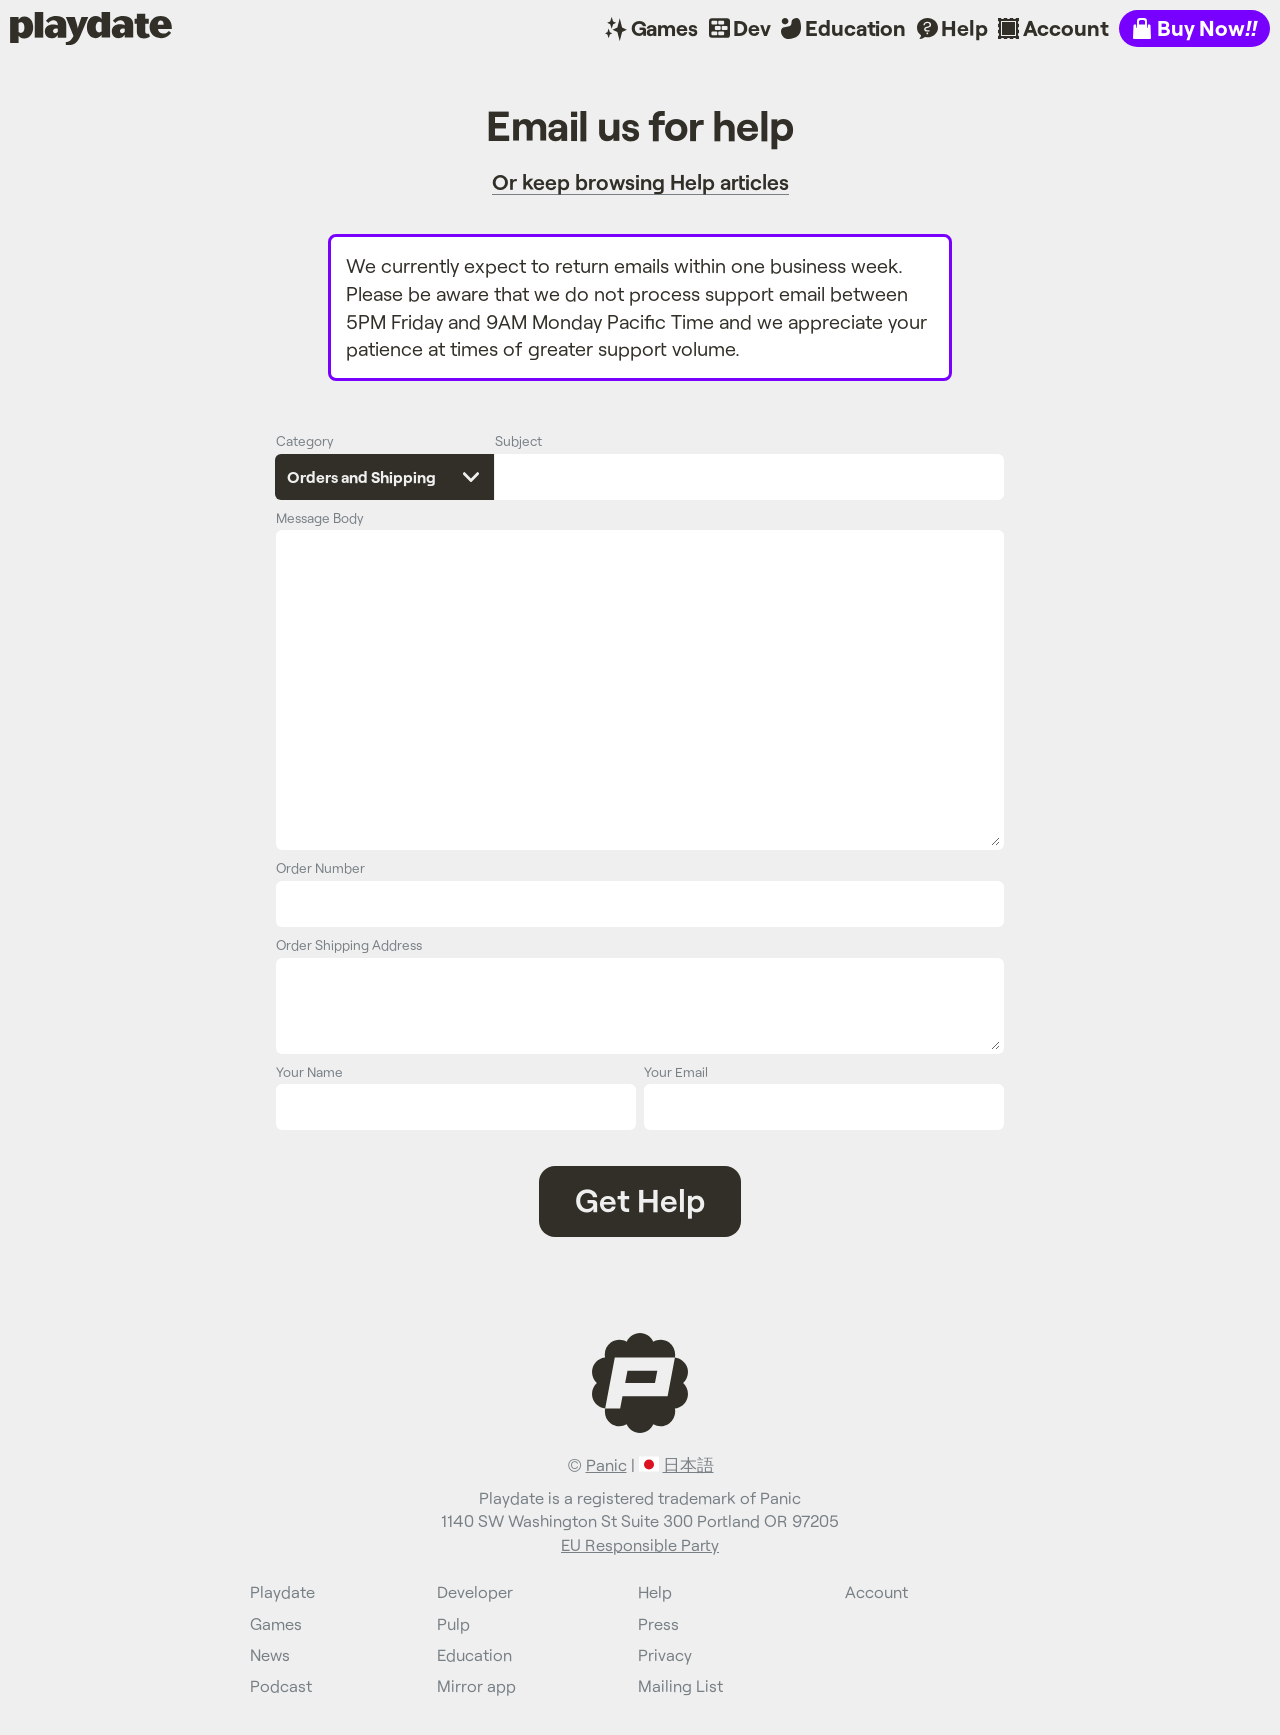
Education (855, 27)
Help (964, 27)
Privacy (665, 1654)
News (270, 1654)
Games (664, 27)
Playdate (52, 27)
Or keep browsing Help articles (640, 181)
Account (1066, 27)
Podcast (281, 1685)
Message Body (320, 517)
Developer (475, 1591)
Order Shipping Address (349, 944)
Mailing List (680, 1685)
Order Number (320, 867)
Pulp (453, 1623)
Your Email (676, 1071)
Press (658, 1623)
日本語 (688, 1464)
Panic (606, 1464)
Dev (752, 27)
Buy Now (1207, 27)
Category (305, 440)
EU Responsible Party (640, 1544)
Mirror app (476, 1685)
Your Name (309, 1071)
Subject (518, 440)
